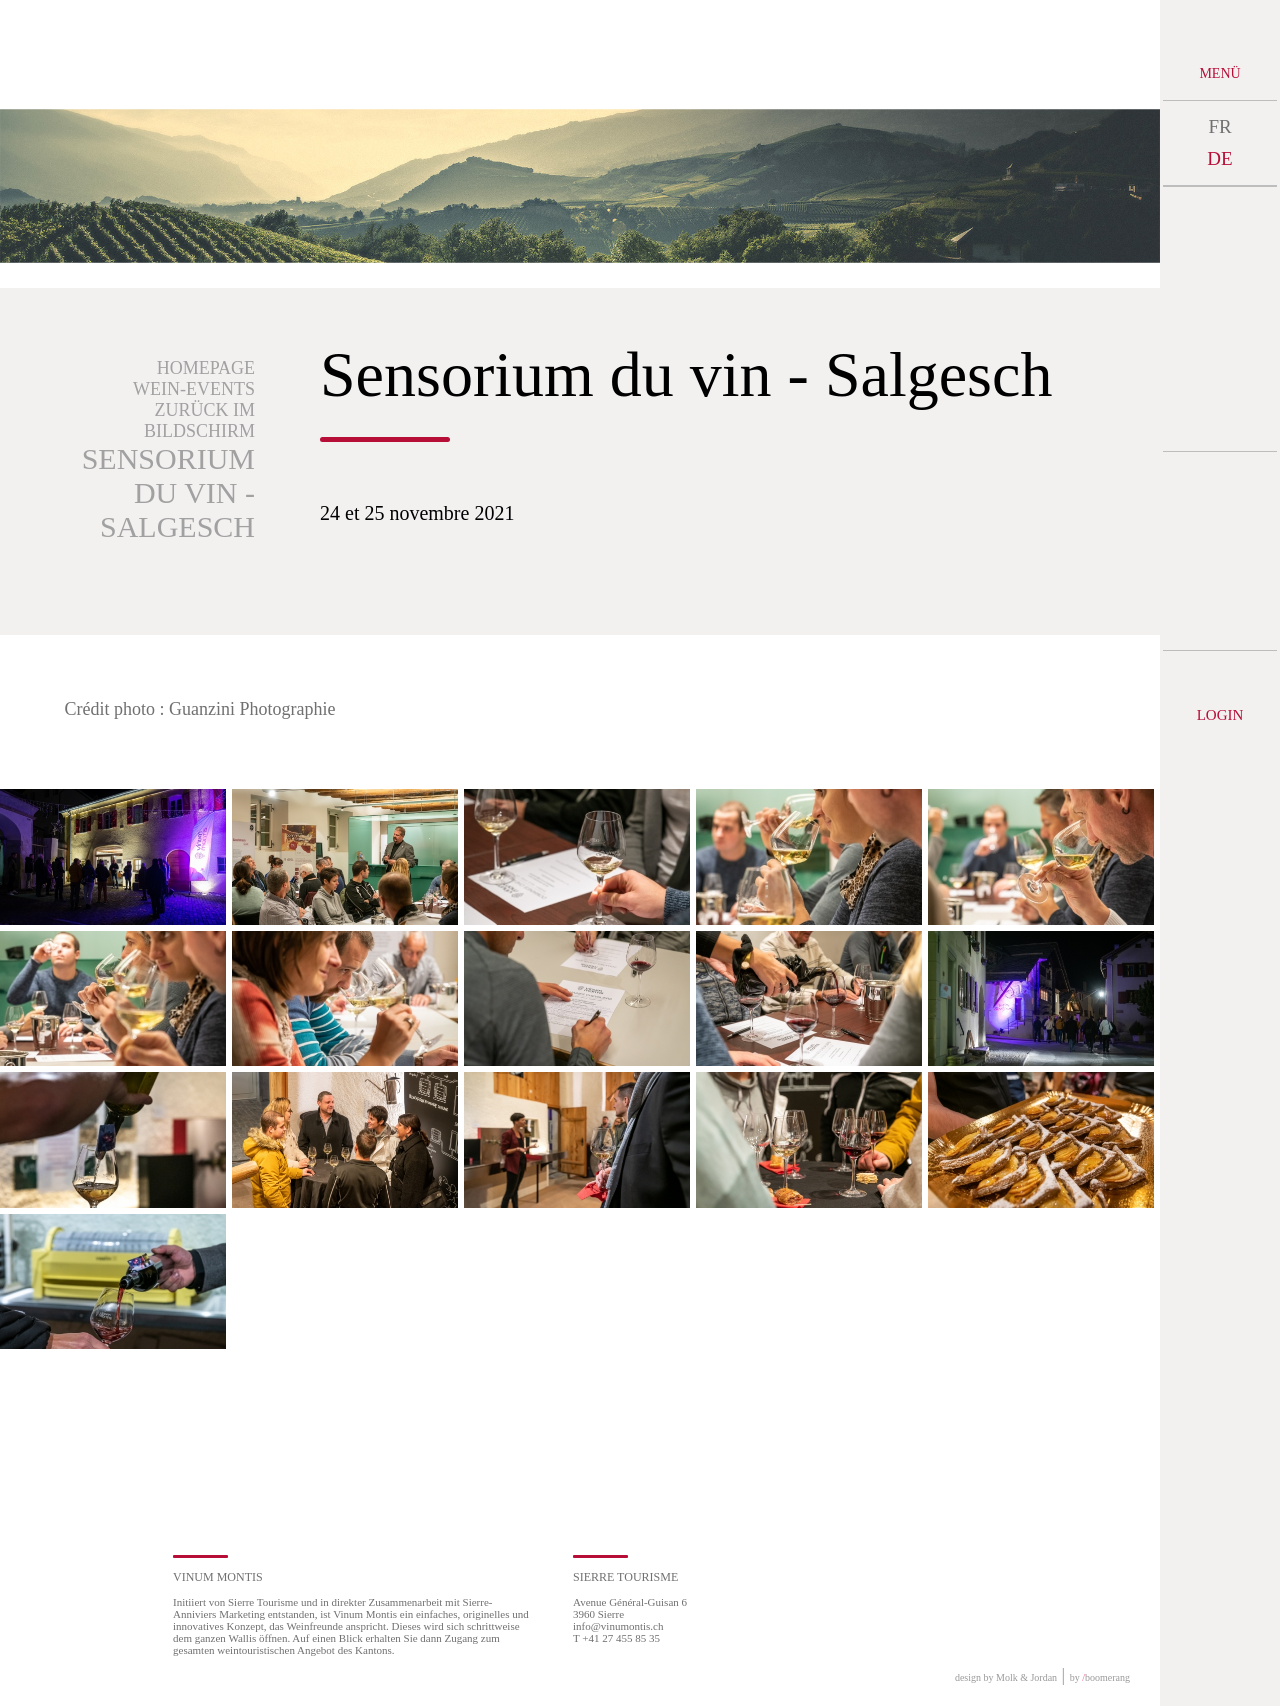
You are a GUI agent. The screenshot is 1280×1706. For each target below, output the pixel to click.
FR (1219, 126)
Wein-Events (194, 389)
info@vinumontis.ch (618, 1626)
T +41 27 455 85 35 (616, 1638)
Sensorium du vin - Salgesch (168, 492)
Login (1220, 715)
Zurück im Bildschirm (199, 420)
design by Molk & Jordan (1006, 1677)
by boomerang (1100, 1677)
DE (1219, 158)
